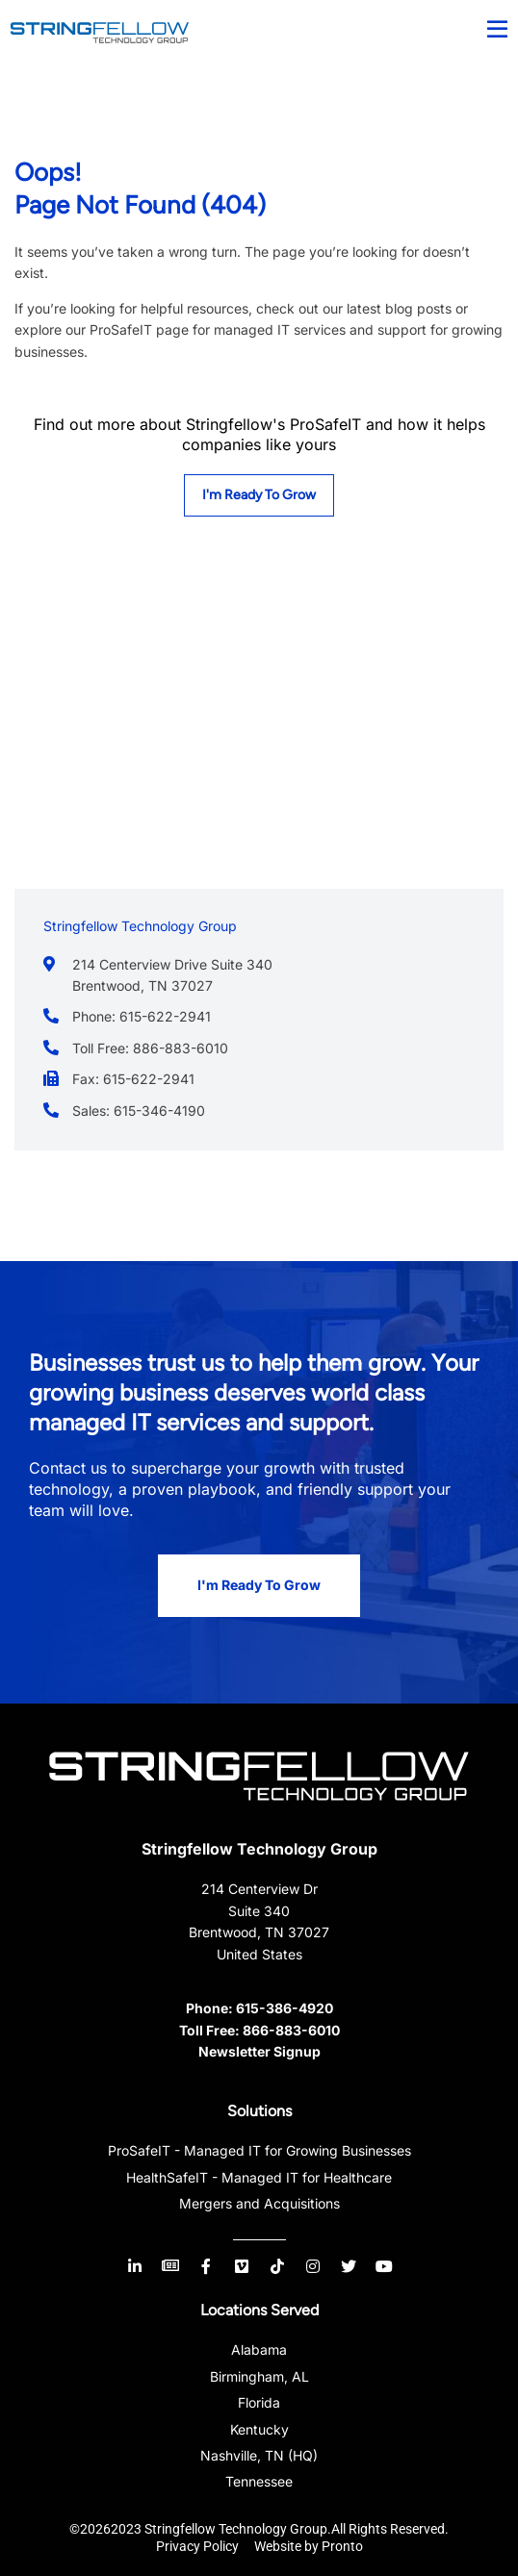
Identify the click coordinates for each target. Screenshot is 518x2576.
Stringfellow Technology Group (259, 1848)
